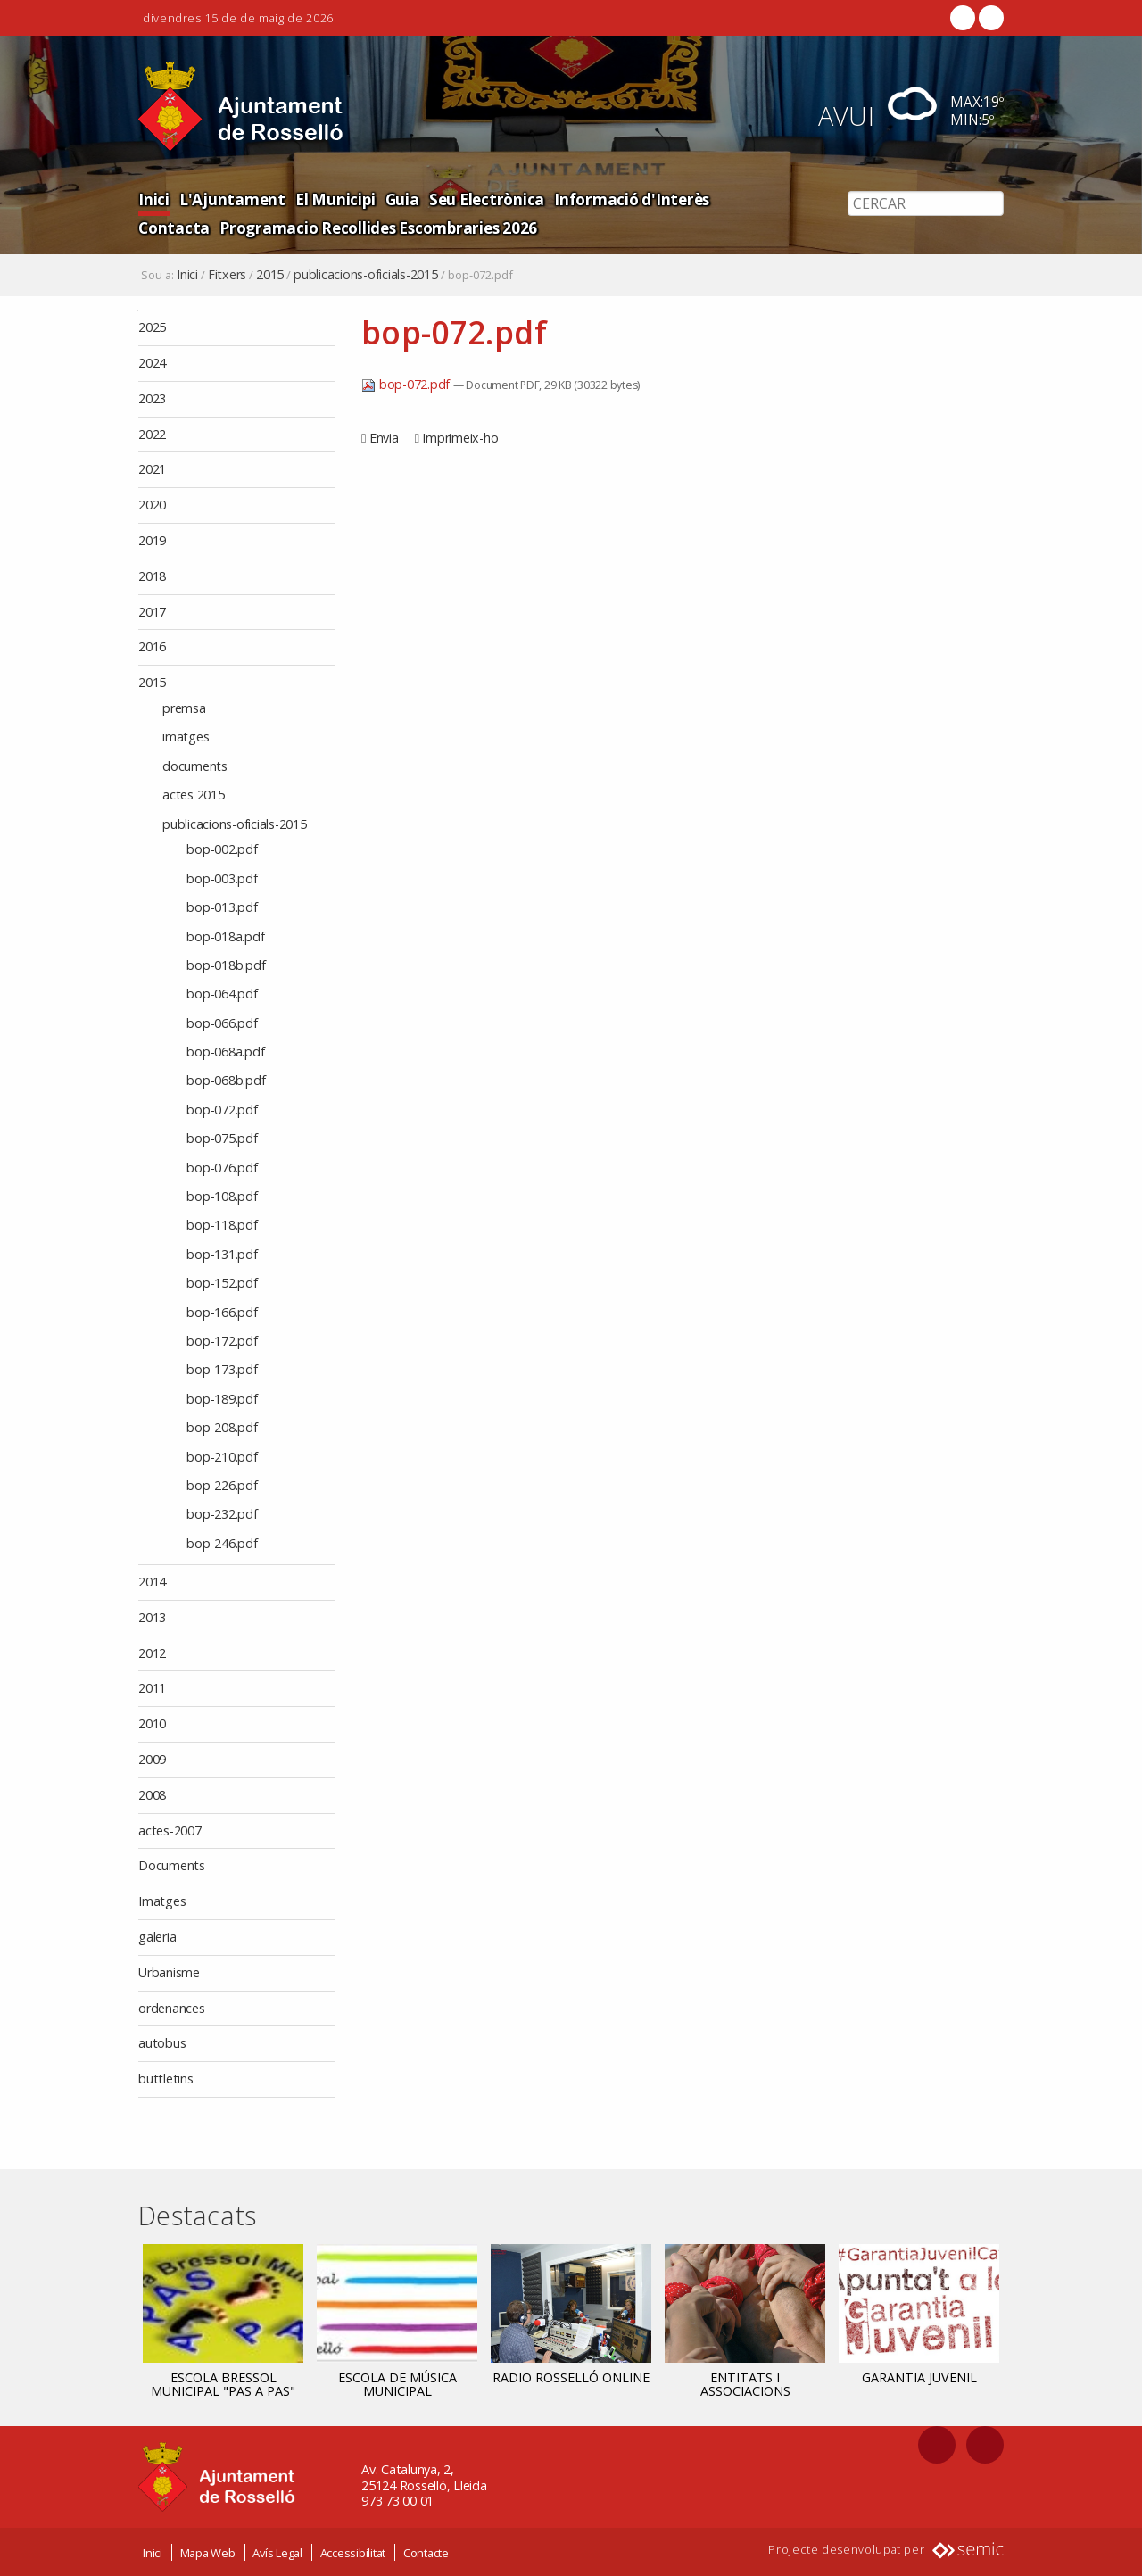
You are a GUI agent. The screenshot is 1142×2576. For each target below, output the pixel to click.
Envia (384, 437)
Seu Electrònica (476, 198)
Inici (153, 198)
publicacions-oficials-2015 (366, 275)
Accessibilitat (353, 2552)
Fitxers (227, 275)
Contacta (734, 198)
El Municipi (328, 198)
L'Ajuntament (228, 198)
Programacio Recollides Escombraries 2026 (293, 227)
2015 (270, 275)
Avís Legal (277, 2552)
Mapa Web (208, 2552)
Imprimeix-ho (460, 437)
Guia (393, 198)
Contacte (426, 2552)
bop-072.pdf (407, 384)
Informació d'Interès (616, 198)
